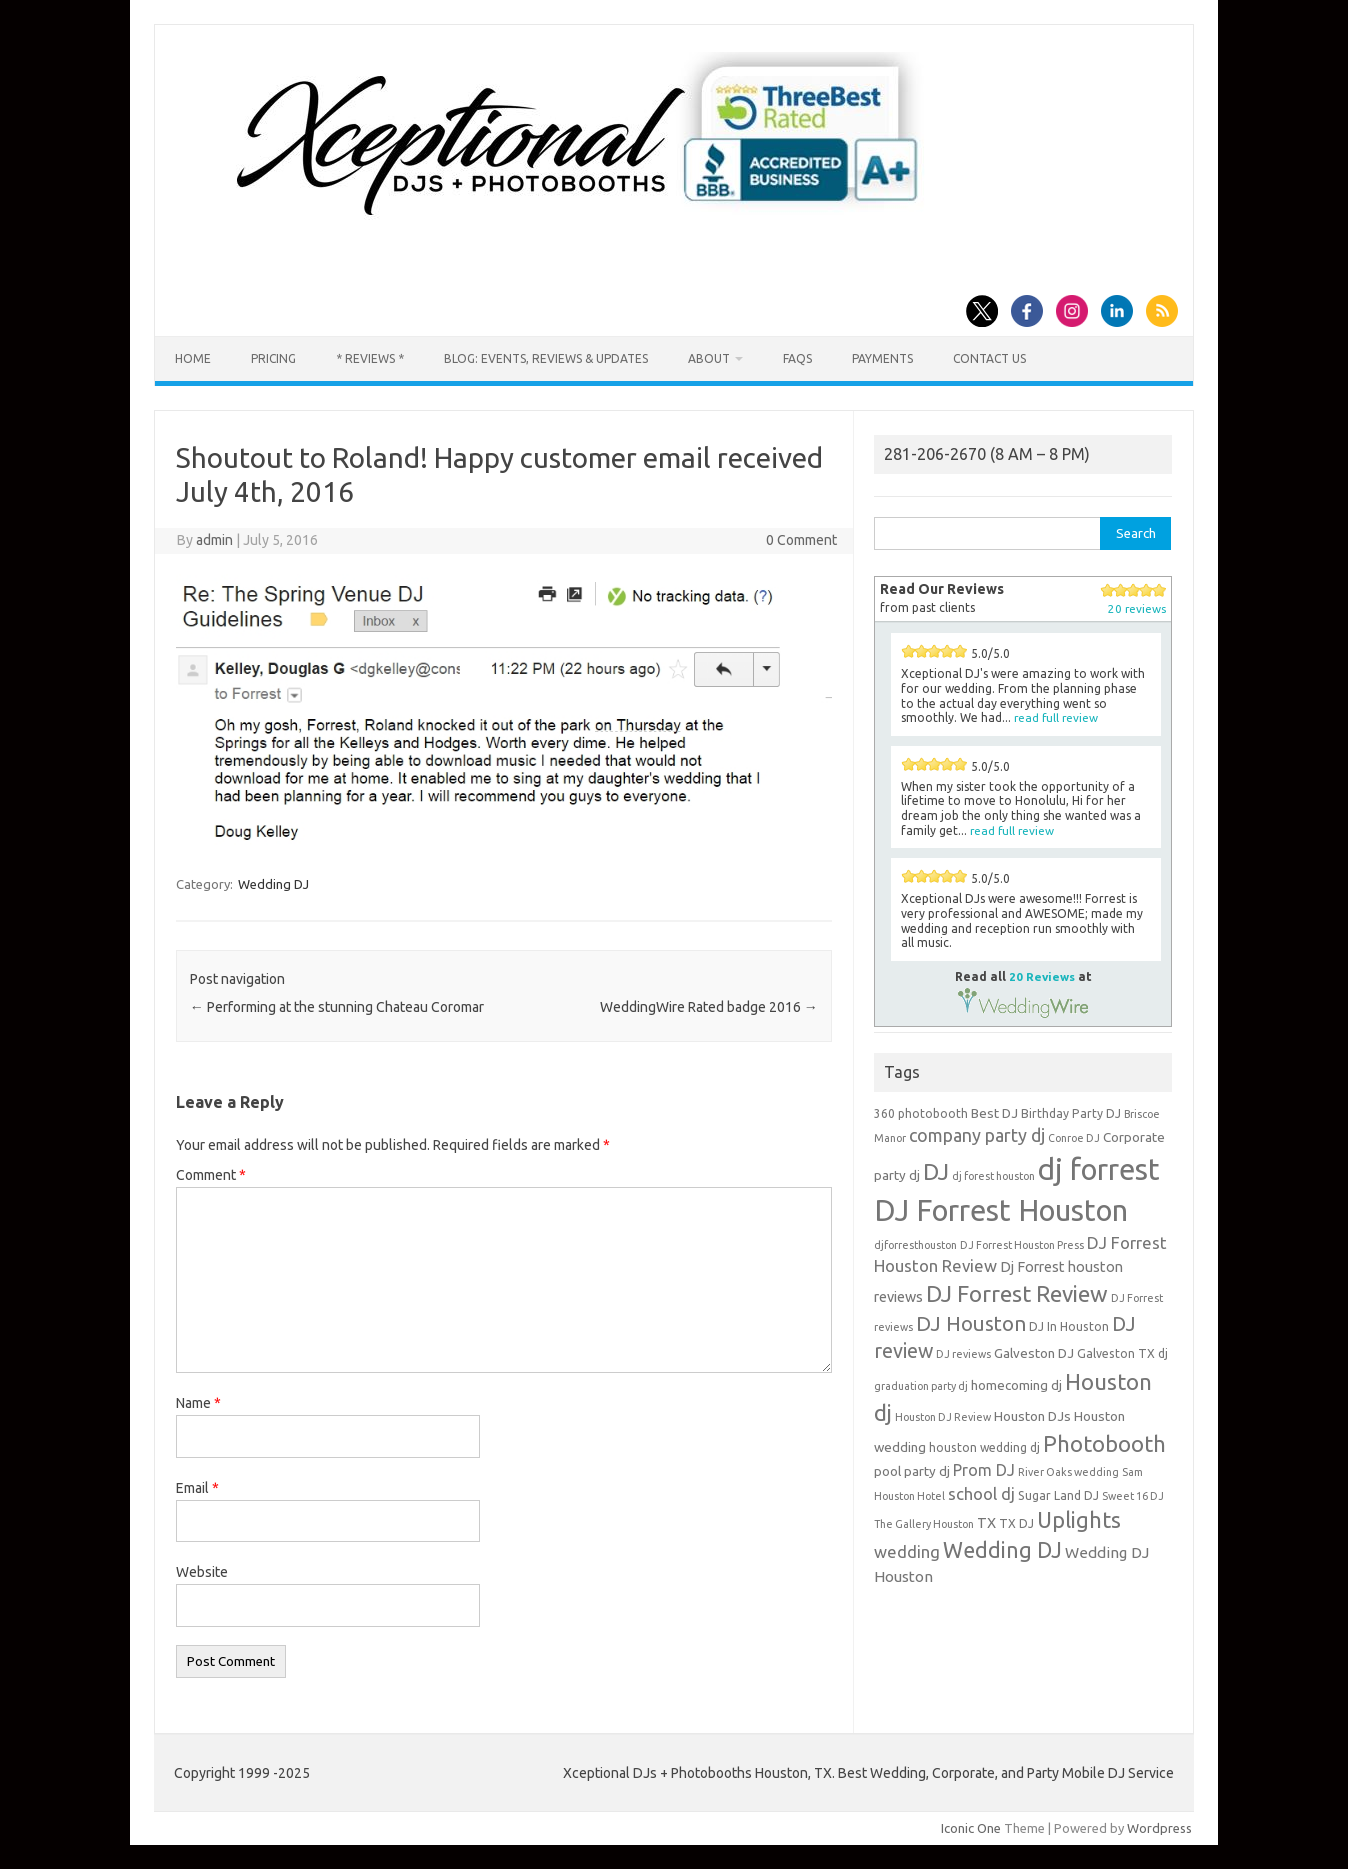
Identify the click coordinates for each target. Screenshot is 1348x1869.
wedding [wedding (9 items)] (907, 1551)
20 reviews (1137, 608)
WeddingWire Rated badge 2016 (709, 1007)
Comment (211, 1175)
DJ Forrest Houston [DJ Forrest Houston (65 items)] (1001, 1210)
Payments (882, 358)
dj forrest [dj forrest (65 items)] (1099, 1169)
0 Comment (801, 540)
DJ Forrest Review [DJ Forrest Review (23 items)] (1017, 1293)
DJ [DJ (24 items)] (936, 1171)
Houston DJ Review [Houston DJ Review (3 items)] (943, 1417)
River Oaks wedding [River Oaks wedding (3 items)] (1068, 1472)
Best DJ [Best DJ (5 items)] (994, 1113)
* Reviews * (370, 358)
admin (214, 540)
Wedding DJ (273, 884)
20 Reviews (1042, 976)
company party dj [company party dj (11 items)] (977, 1135)
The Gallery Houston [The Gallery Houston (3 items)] (924, 1524)
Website (202, 1572)
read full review (1056, 717)
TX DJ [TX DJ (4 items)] (1016, 1523)
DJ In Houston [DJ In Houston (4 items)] (1069, 1326)
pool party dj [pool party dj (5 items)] (912, 1471)
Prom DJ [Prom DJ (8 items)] (984, 1470)
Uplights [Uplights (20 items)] (1079, 1520)
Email (197, 1488)
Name (198, 1403)
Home (193, 358)
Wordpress (1159, 1828)
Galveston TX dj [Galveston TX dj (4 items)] (1122, 1353)
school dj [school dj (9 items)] (981, 1493)
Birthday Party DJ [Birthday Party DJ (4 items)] (1071, 1113)
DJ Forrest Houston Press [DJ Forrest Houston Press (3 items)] (1022, 1245)
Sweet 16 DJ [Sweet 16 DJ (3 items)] (1133, 1496)
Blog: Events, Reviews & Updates (546, 358)
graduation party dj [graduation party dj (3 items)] (921, 1386)
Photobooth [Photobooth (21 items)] (1104, 1444)
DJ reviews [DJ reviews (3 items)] (963, 1354)
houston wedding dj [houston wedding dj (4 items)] (984, 1447)
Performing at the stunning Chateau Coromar (337, 1007)
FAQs (797, 358)
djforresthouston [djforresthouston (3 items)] (915, 1245)
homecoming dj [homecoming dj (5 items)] (1016, 1385)
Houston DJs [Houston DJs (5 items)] (1032, 1416)
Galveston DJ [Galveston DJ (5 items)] (1034, 1353)
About (709, 358)
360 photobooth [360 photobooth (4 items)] (921, 1113)
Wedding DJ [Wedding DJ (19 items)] (1002, 1550)
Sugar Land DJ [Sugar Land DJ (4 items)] (1058, 1495)
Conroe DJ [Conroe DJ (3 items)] (1074, 1138)
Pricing (273, 358)
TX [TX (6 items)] (986, 1522)
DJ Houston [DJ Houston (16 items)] (971, 1323)
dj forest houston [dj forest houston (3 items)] (993, 1176)
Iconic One (971, 1828)
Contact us (989, 358)
